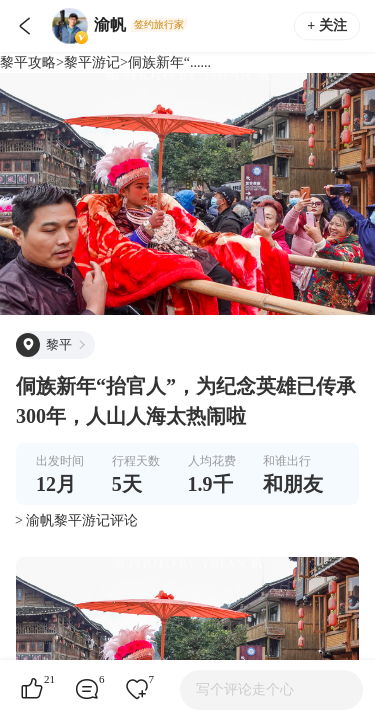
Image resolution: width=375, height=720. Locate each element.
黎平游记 (92, 62)
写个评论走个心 (245, 689)
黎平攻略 (28, 62)
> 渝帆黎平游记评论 (76, 520)
